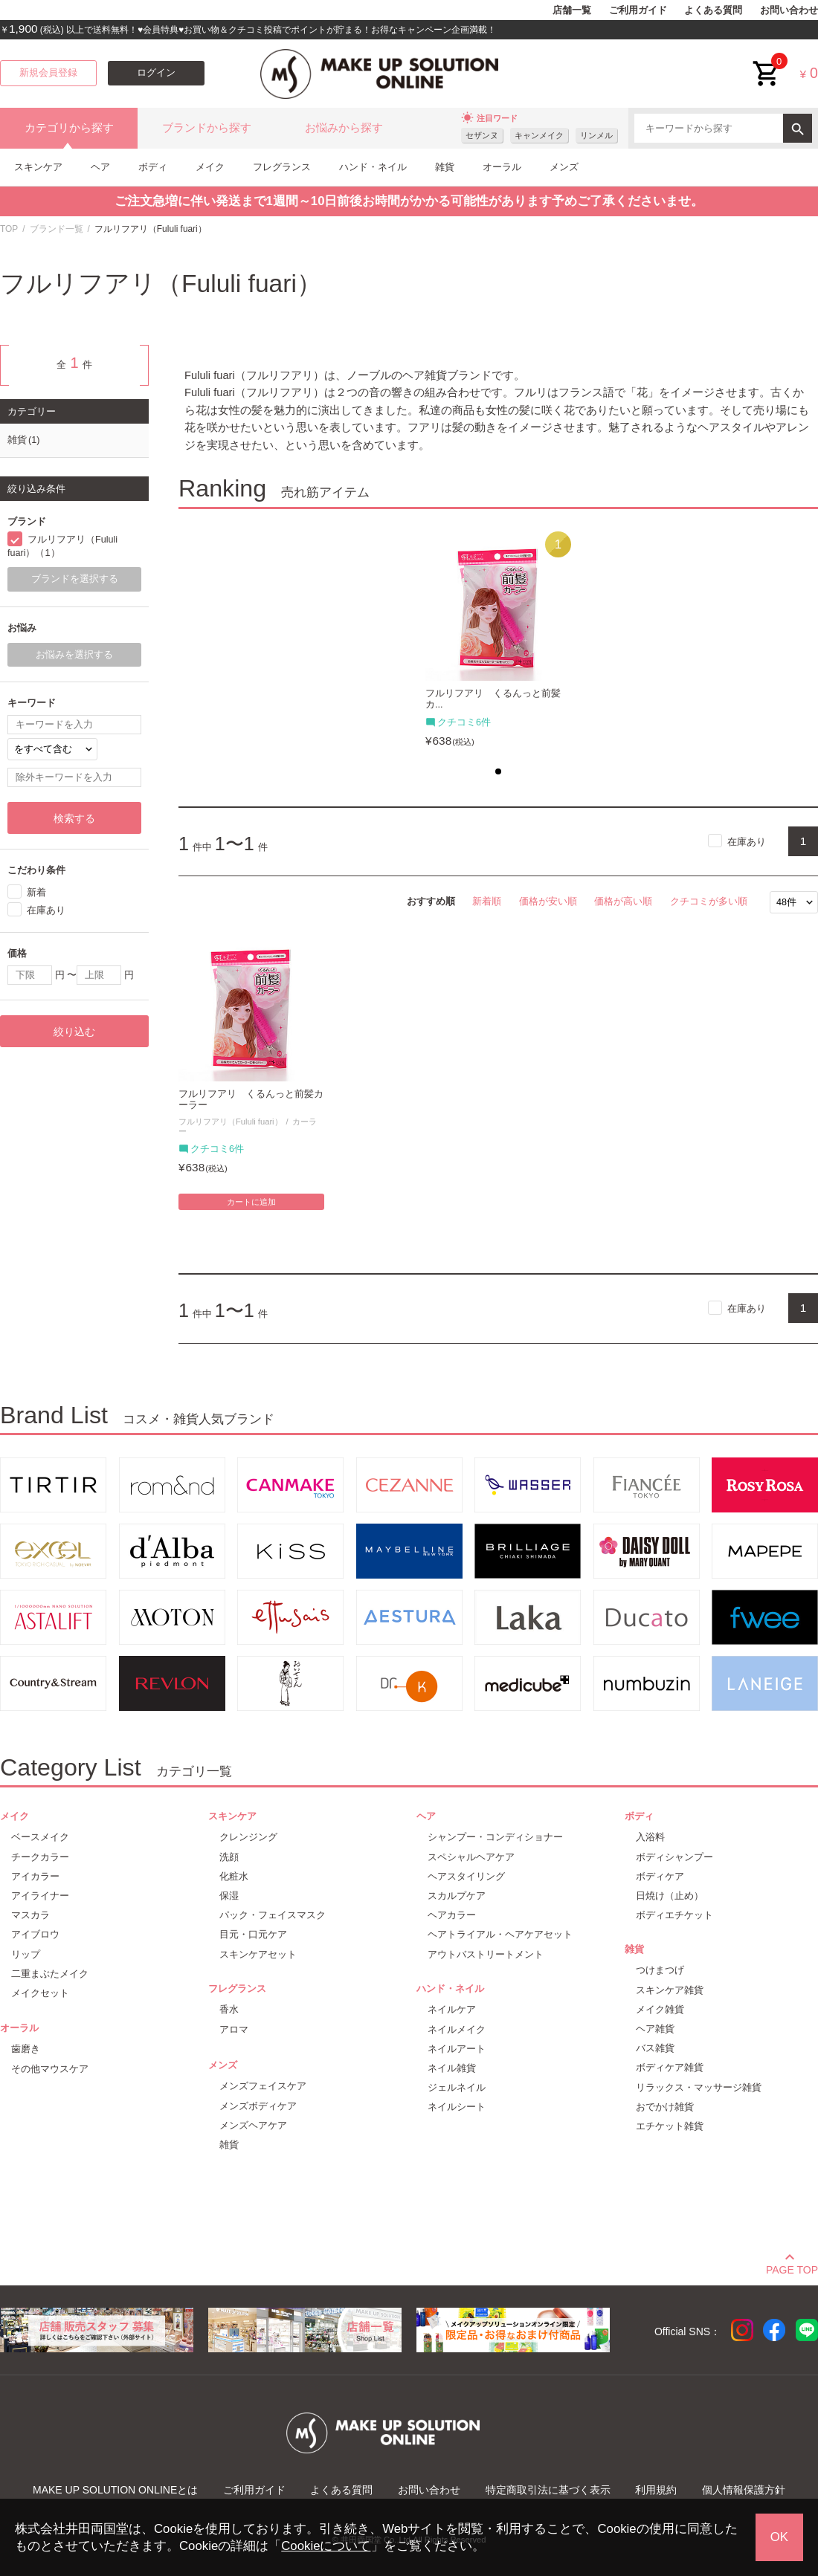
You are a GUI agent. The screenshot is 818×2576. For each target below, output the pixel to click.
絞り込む (74, 1032)
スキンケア (38, 166)
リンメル (596, 135)
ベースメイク (40, 1836)
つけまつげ (660, 1969)
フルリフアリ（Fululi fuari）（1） (62, 546)
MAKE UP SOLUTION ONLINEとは (115, 2490)
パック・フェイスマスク (272, 1914)
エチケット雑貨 (669, 2126)
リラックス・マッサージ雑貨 (698, 2087)
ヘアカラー (452, 1914)
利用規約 (656, 2490)
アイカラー (35, 1876)
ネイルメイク (457, 2029)
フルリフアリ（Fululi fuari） (230, 1121)
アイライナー (40, 1895)
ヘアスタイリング (466, 1876)
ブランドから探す (206, 128)
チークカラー (40, 1857)
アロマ (233, 2029)
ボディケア (660, 1876)
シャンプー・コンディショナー (495, 1836)
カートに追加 (251, 1201)
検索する (74, 818)
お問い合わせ (789, 10)
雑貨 (444, 166)
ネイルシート (457, 2106)
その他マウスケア (49, 2068)
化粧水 (233, 1876)
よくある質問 (713, 10)
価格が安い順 (548, 901)
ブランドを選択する (74, 579)
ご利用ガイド (638, 10)
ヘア (100, 166)
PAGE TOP (792, 2267)
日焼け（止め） (669, 1895)
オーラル (502, 166)
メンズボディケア (258, 2105)
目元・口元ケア (253, 1934)
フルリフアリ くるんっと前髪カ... (493, 699)
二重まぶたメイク (49, 1973)
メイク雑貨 (660, 2009)
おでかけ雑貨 (665, 2106)
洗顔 (229, 1857)
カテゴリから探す (69, 128)
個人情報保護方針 (743, 2490)
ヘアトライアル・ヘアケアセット (500, 1934)
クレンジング (248, 1836)
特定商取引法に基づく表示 (548, 2490)
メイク (210, 166)
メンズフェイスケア (262, 2085)
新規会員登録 (48, 73)
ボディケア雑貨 (669, 2067)
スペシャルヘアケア (471, 1857)
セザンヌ (482, 135)
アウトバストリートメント (486, 1954)
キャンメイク (539, 135)
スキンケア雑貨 (669, 1990)
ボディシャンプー (674, 1857)
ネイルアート (457, 2048)
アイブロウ (35, 1934)
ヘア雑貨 (655, 2028)
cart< (766, 62)
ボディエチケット (674, 1914)
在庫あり (746, 841)
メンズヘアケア (253, 2125)
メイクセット (40, 1993)
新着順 (486, 901)
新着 (36, 892)
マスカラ (30, 1914)
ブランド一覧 (56, 229)
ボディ (152, 166)
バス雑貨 (655, 2048)
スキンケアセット (258, 1954)
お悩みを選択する (74, 655)
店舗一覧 (572, 10)
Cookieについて (325, 2546)
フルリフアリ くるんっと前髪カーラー (250, 1099)
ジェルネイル (457, 2087)
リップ (25, 1954)
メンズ (564, 166)
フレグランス (282, 166)
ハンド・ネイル (373, 166)
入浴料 (650, 1836)
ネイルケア (452, 2009)
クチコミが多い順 (708, 901)
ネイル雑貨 (452, 2068)
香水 (229, 2009)
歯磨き (25, 2048)
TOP (9, 229)
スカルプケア (457, 1895)
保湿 (229, 1895)
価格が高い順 (623, 901)
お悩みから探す (344, 128)
